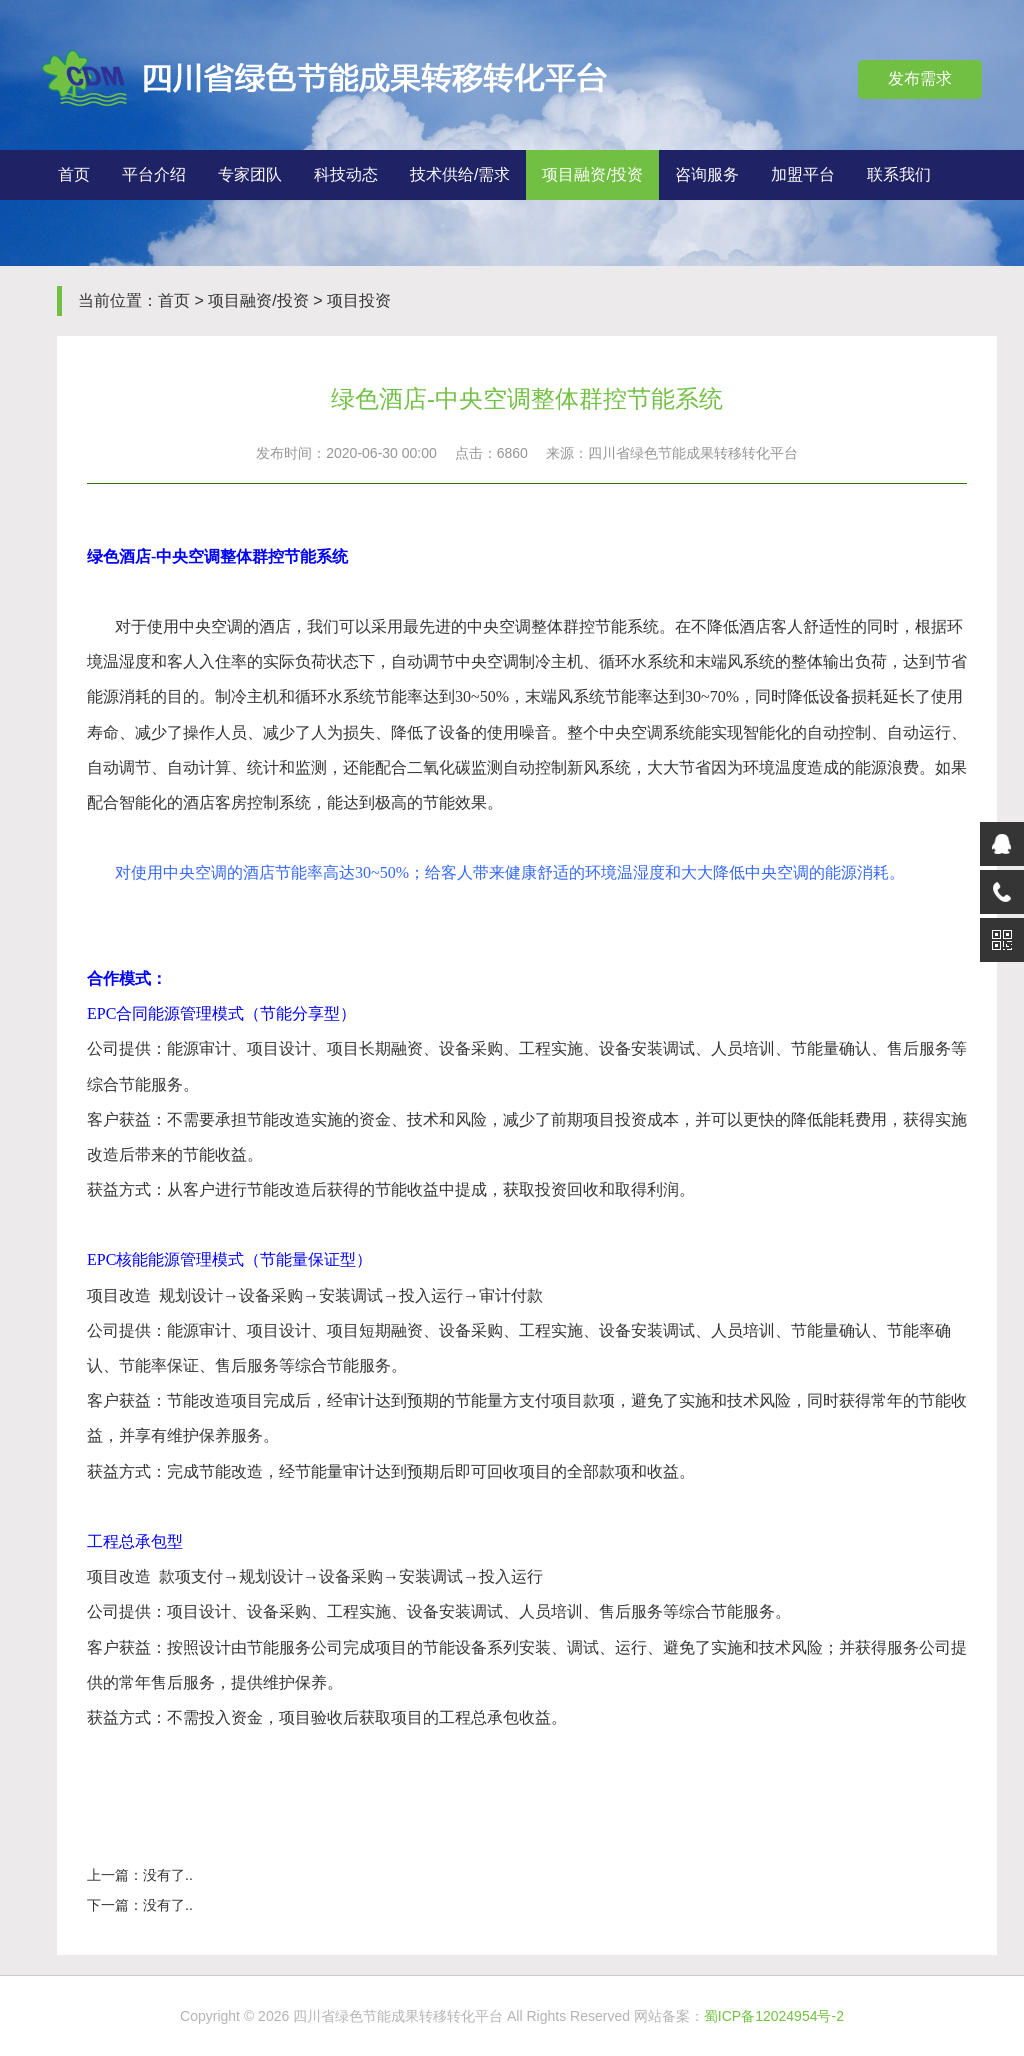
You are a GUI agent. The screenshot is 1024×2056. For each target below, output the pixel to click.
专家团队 (250, 174)
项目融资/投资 (592, 174)
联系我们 (899, 174)
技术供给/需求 (460, 174)
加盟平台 (803, 174)
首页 (74, 174)
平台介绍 (154, 174)
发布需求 (920, 78)
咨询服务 (707, 174)
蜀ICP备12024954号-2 (774, 2016)
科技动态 (346, 174)
